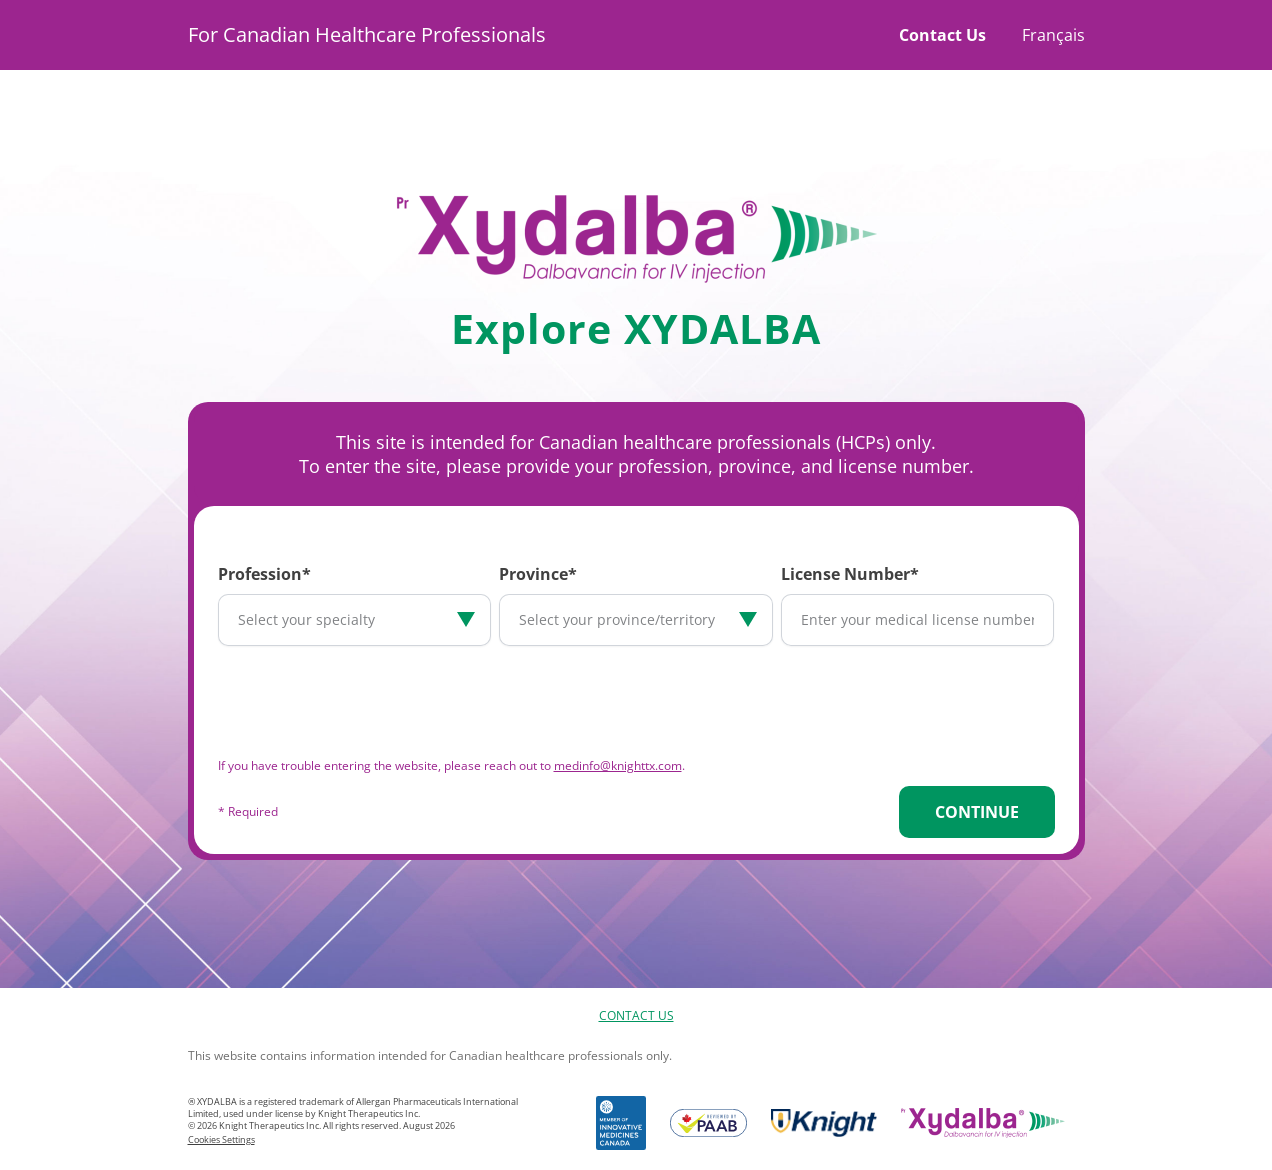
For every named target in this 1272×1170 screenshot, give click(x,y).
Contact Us (942, 35)
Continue (977, 812)
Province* (538, 574)
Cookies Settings (221, 1139)
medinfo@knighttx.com (618, 765)
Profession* (264, 574)
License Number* (850, 574)
